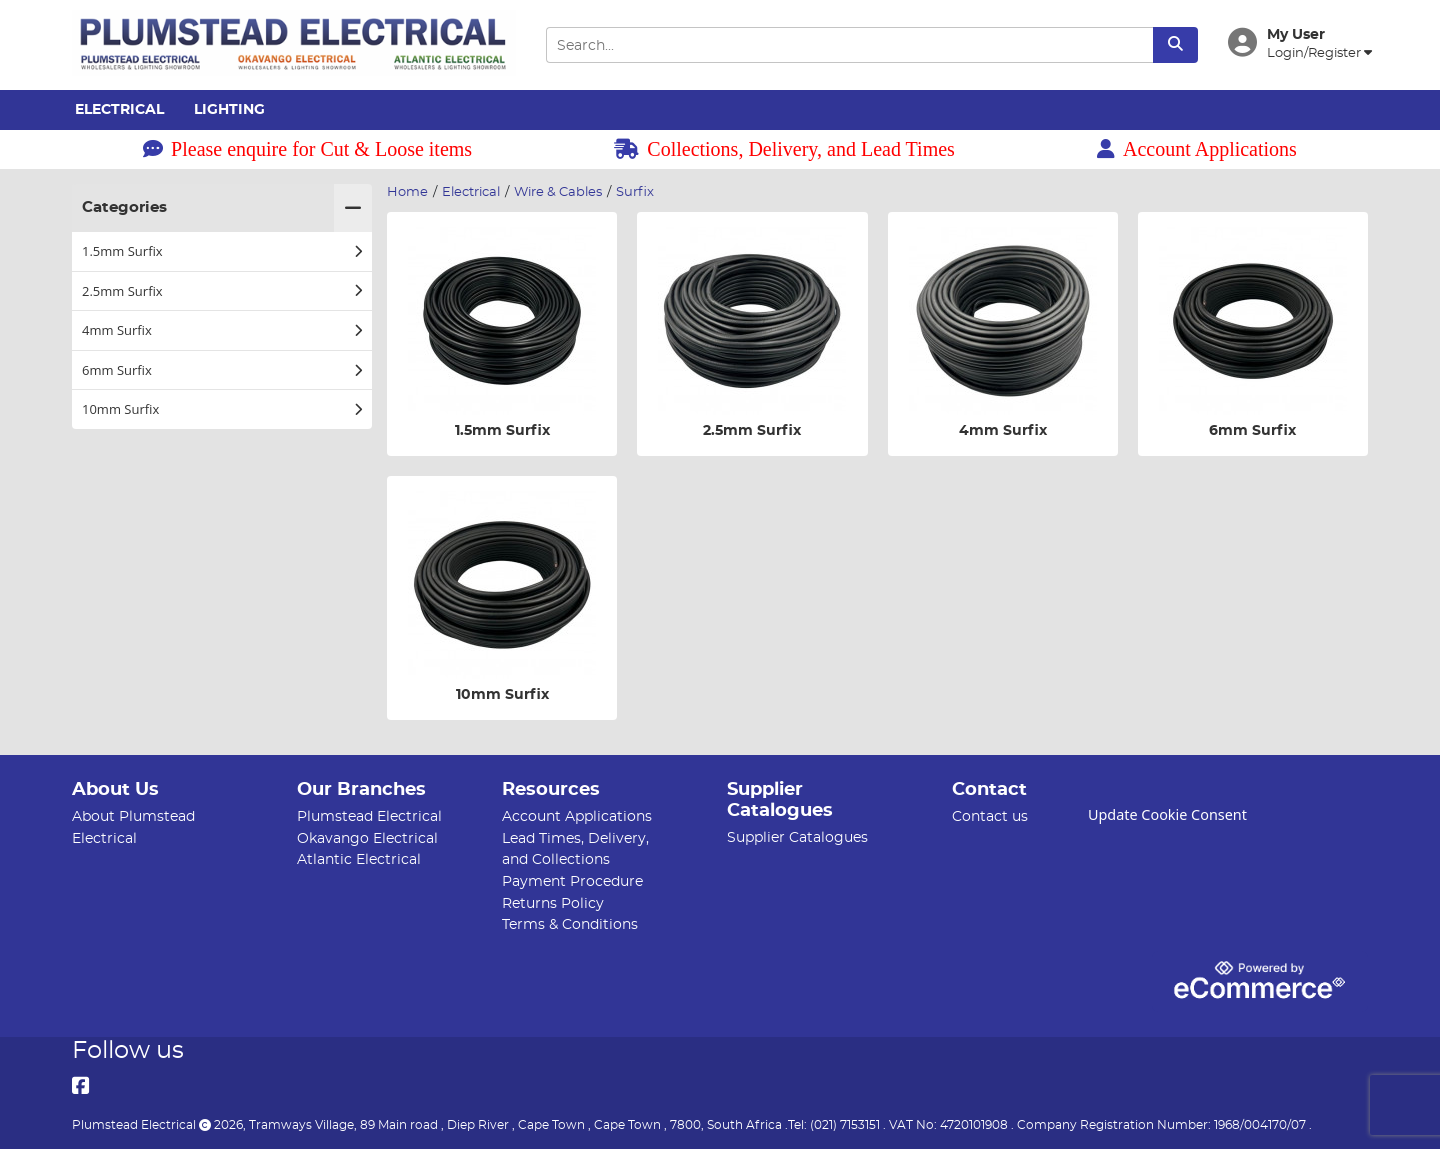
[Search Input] (849, 45)
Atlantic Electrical (359, 859)
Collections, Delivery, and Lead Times (784, 149)
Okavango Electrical (367, 838)
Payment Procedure (572, 881)
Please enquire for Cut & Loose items (307, 149)
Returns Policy (553, 903)
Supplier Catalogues (797, 837)
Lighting (229, 110)
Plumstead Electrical (369, 816)
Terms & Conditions (570, 924)
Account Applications (1197, 149)
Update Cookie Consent (1167, 814)
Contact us (990, 816)
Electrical (119, 110)
